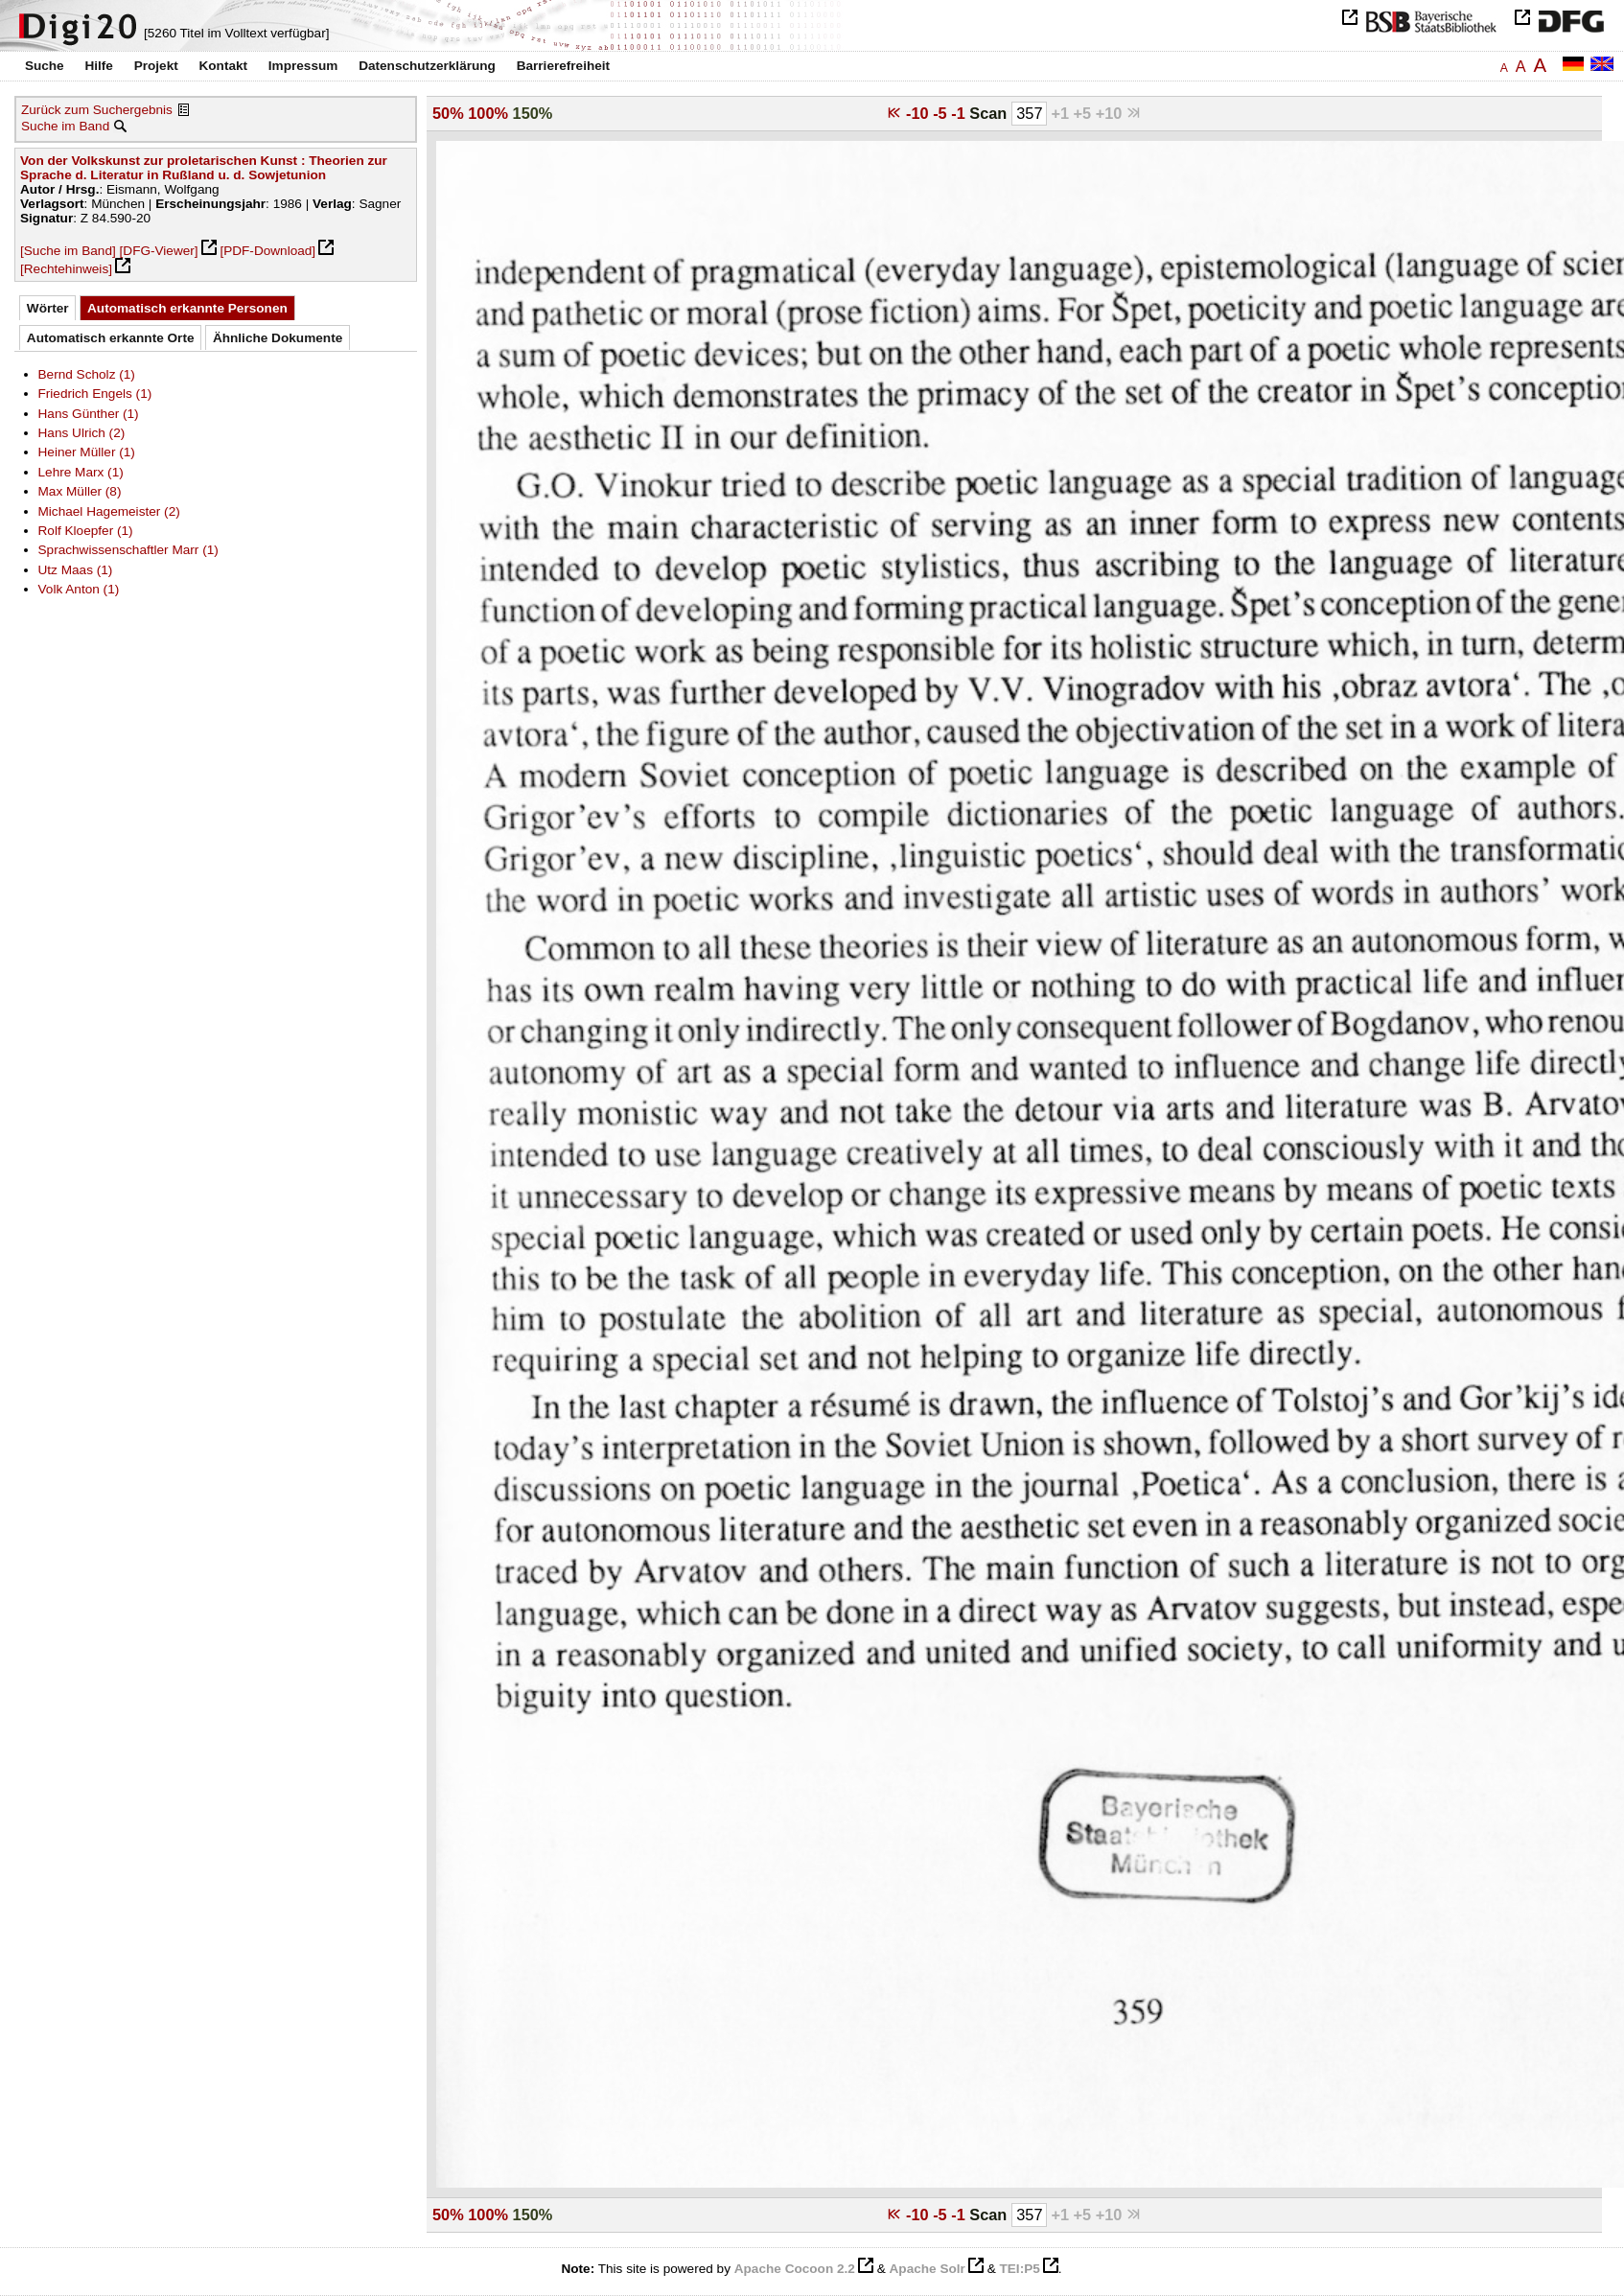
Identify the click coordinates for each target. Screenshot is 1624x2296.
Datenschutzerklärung (427, 65)
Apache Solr (927, 2268)
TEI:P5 (1019, 2268)
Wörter (48, 308)
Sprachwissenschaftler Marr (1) (128, 550)
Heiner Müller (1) (86, 452)
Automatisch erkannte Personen (187, 308)
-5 (942, 113)
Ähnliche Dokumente (277, 338)
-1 (960, 113)
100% (488, 113)
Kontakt (222, 65)
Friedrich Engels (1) (95, 393)
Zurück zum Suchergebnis (97, 110)
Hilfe (98, 65)
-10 (919, 113)
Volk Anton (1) (79, 589)
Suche (44, 65)
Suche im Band (65, 126)
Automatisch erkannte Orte (111, 338)
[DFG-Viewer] (159, 251)
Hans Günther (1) (88, 413)
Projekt (156, 65)
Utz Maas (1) (75, 570)
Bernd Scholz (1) (86, 374)
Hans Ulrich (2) (82, 433)
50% (448, 113)
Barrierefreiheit (563, 65)
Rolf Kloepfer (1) (85, 530)
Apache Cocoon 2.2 (794, 2268)
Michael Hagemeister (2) (109, 511)
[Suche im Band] (68, 251)
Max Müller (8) (80, 491)
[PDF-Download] (267, 251)
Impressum (303, 65)
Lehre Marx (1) (81, 472)
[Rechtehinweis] (66, 269)
